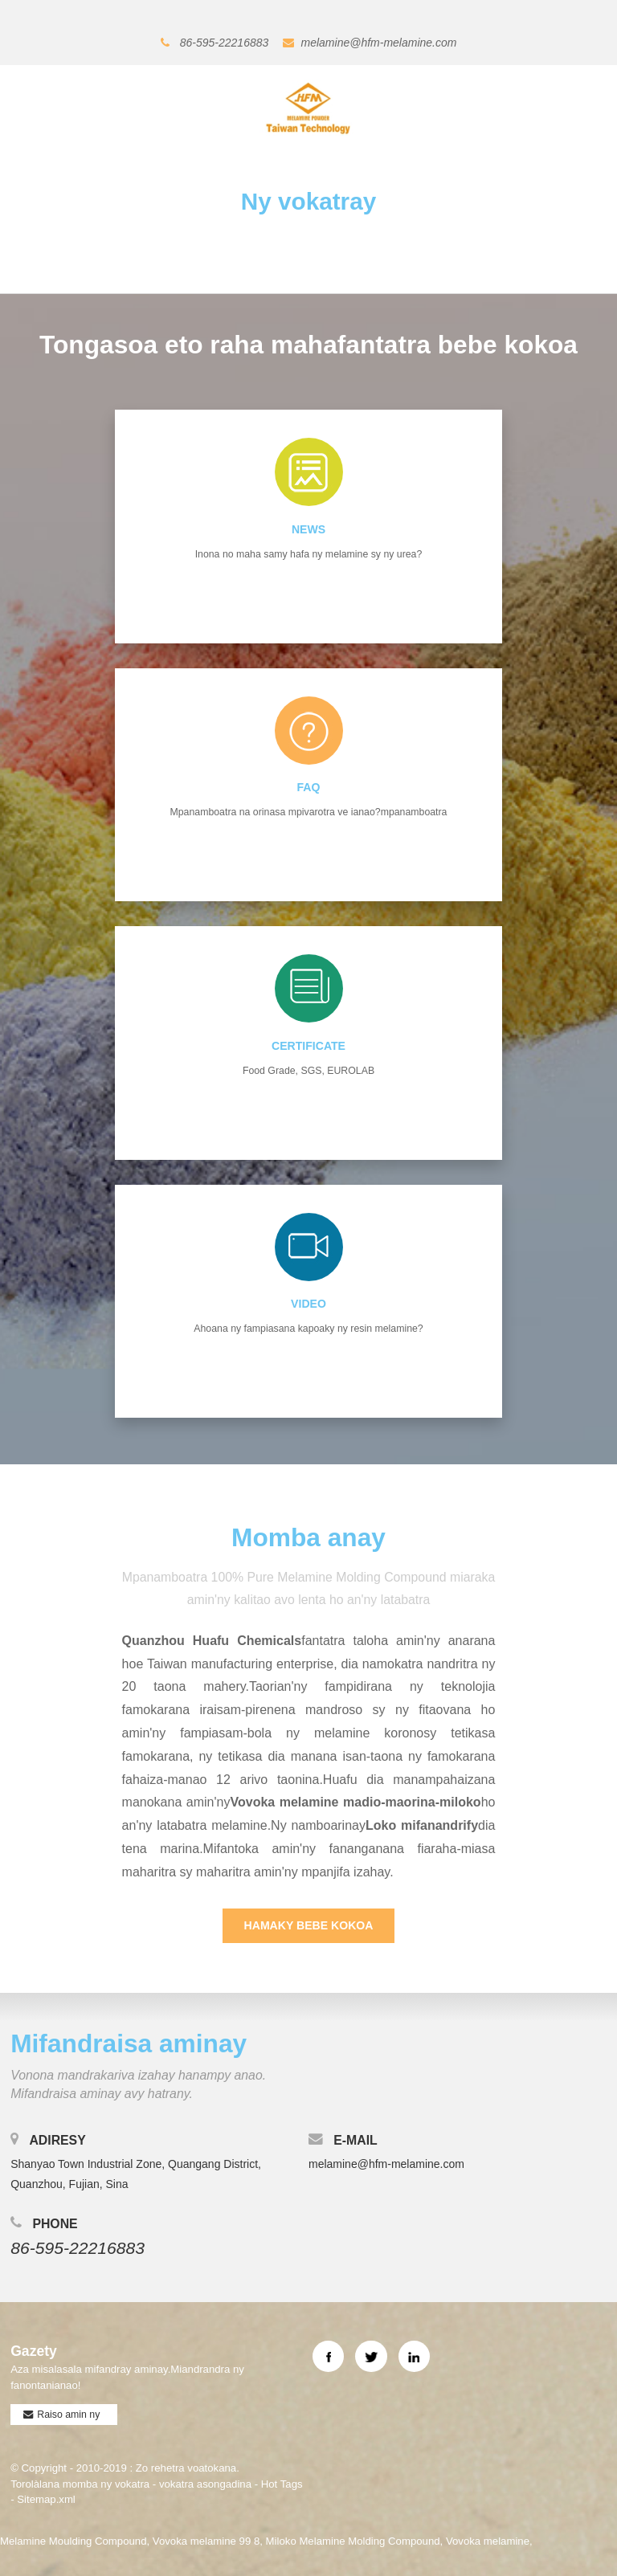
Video (308, 1302)
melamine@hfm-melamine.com (379, 42)
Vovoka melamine (487, 2539)
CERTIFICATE (308, 1044)
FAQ (309, 787)
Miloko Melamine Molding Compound (353, 2539)
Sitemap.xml (46, 2497)
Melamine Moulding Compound (73, 2539)
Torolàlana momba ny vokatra (79, 2482)
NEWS (308, 529)
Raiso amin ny (68, 2412)
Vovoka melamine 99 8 (206, 2539)
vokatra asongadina (205, 2482)
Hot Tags (282, 2482)
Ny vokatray (308, 200)
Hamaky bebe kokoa (309, 1923)
